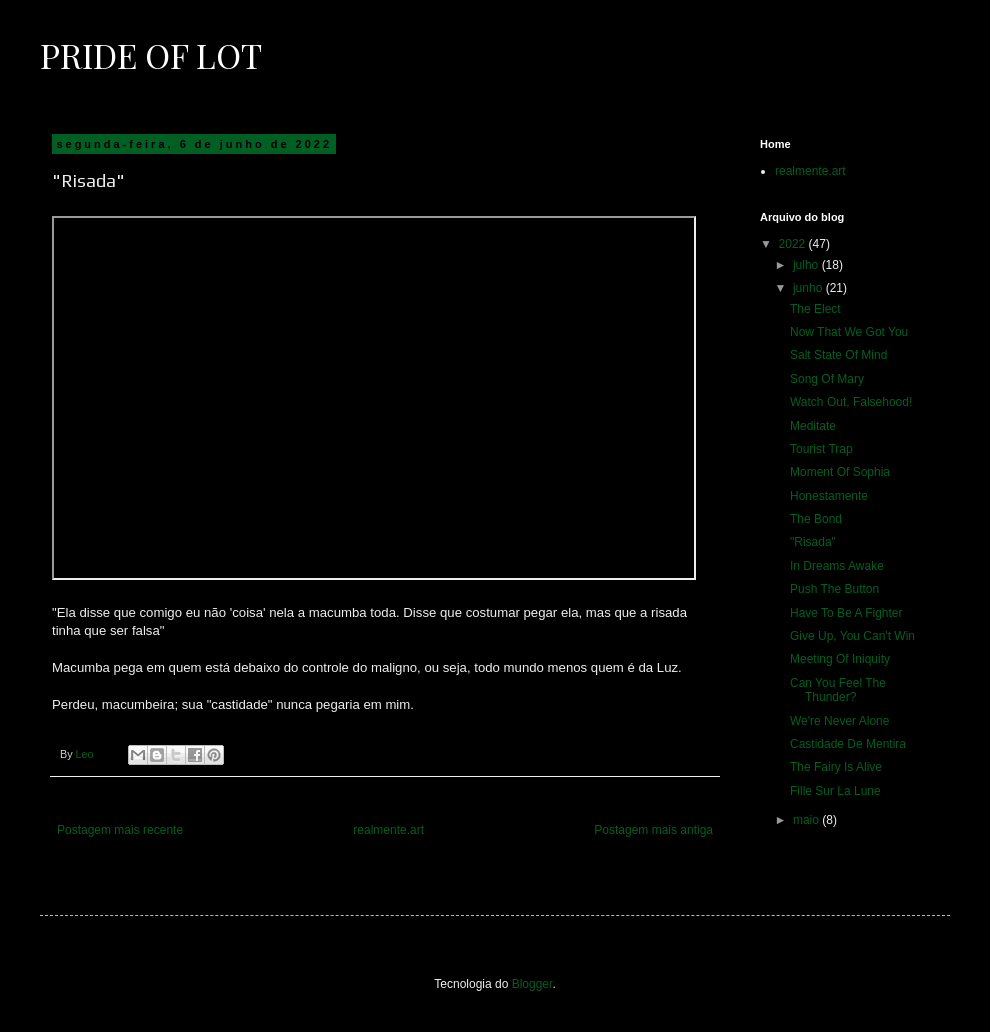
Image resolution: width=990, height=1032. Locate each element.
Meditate (813, 426)
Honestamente (829, 496)
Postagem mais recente (120, 830)
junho (809, 288)
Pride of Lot (151, 55)
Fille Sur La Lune (835, 791)
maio (807, 820)
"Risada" (813, 542)
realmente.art (388, 830)
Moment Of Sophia (840, 472)
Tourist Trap (821, 449)
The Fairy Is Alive (836, 767)
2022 (794, 244)
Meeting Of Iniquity (840, 659)
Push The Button (834, 589)
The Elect (815, 309)
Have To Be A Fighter (846, 613)
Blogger (532, 984)
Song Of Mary (827, 379)
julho (807, 265)
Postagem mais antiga (653, 830)
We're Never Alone (839, 721)
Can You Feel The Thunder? (838, 690)
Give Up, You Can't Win (852, 636)
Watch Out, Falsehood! (851, 402)
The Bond (816, 519)
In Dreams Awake (837, 566)
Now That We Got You (849, 332)
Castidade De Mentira (848, 744)
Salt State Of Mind (838, 355)
